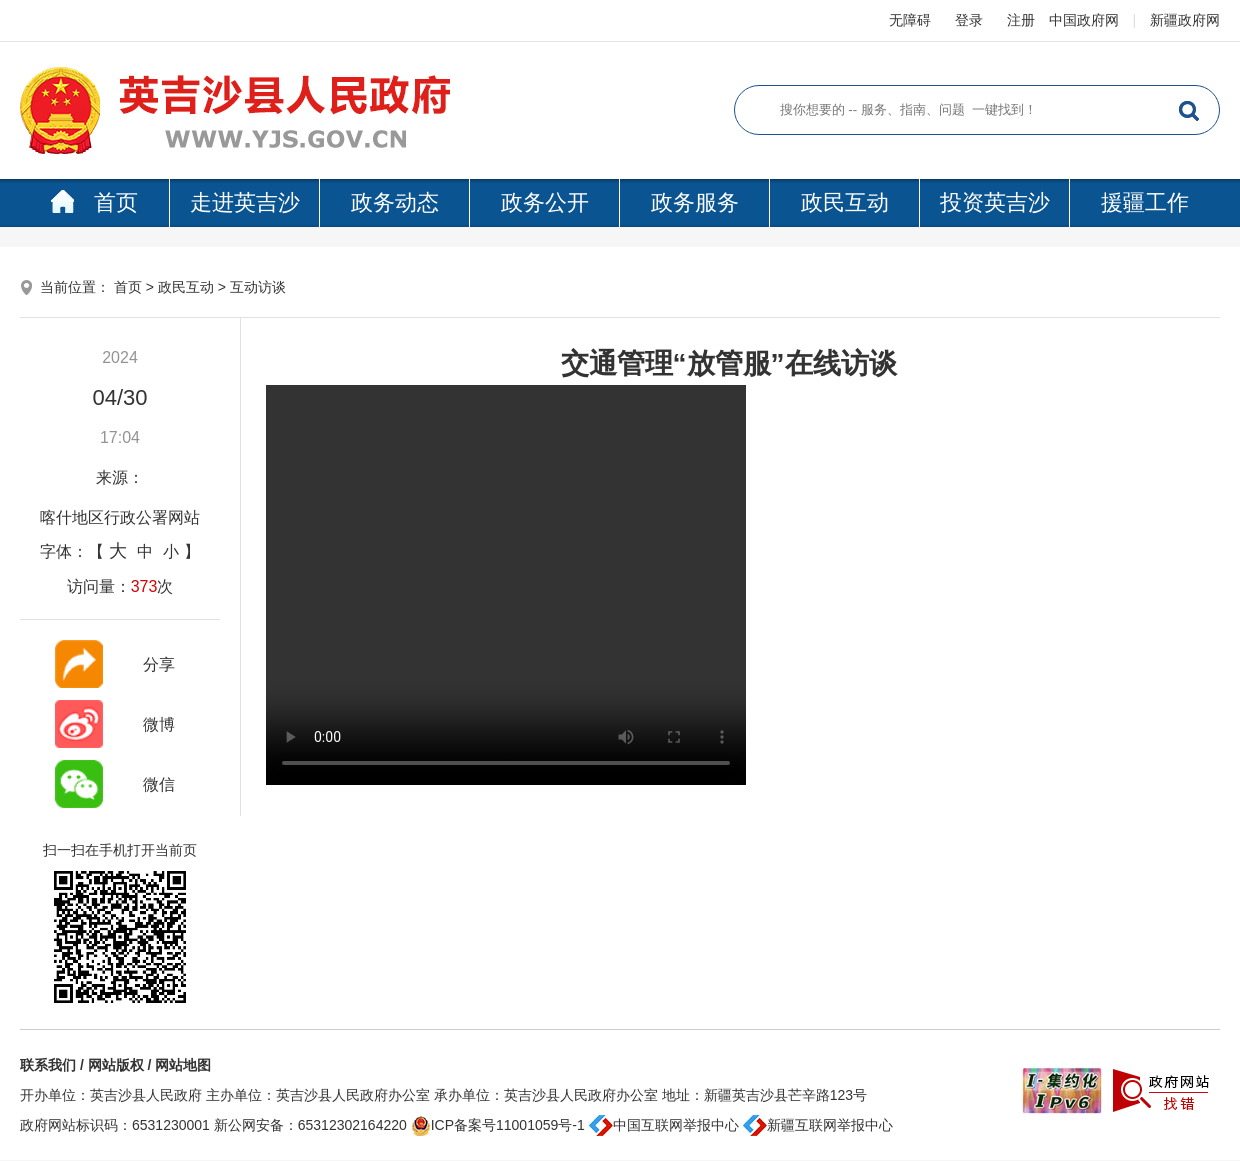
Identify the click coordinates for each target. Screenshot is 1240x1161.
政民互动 (845, 202)
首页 (94, 202)
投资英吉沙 (995, 202)
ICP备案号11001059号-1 (498, 1125)
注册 (1021, 20)
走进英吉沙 (245, 202)
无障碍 (910, 20)
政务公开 (545, 202)
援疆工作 (1145, 202)
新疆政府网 (1185, 20)
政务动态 (395, 202)
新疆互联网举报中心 (818, 1125)
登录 (969, 20)
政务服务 (695, 202)
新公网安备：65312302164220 (310, 1125)
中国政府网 (1084, 20)
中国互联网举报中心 (664, 1125)
